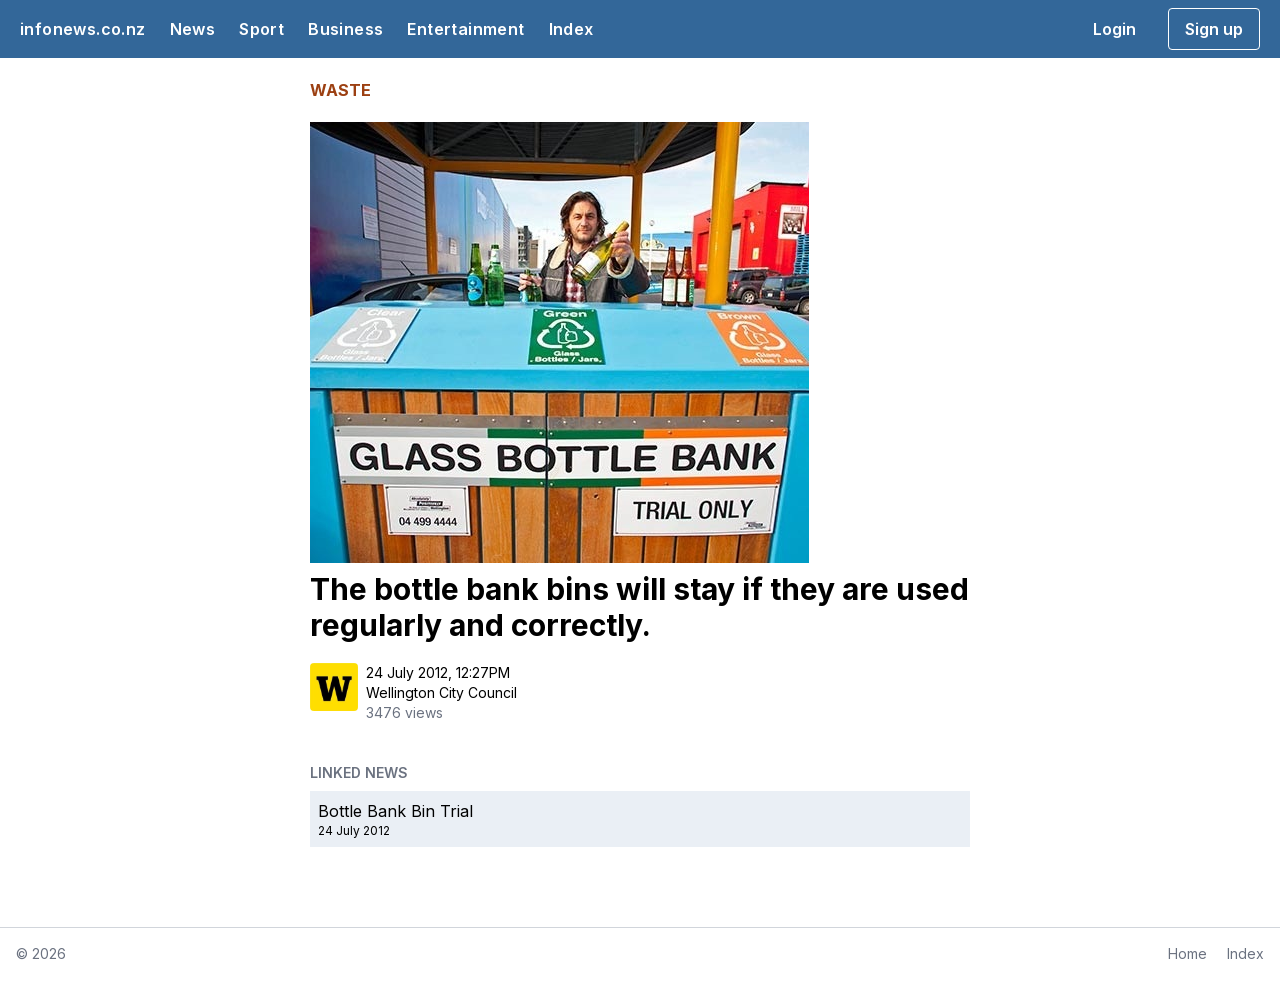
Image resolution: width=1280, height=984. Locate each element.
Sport (261, 29)
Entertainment (465, 29)
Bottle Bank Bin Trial (395, 811)
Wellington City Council (441, 692)
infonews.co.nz (83, 29)
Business (345, 29)
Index (571, 29)
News (193, 29)
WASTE (340, 90)
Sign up (1214, 29)
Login (1114, 29)
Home (1187, 953)
